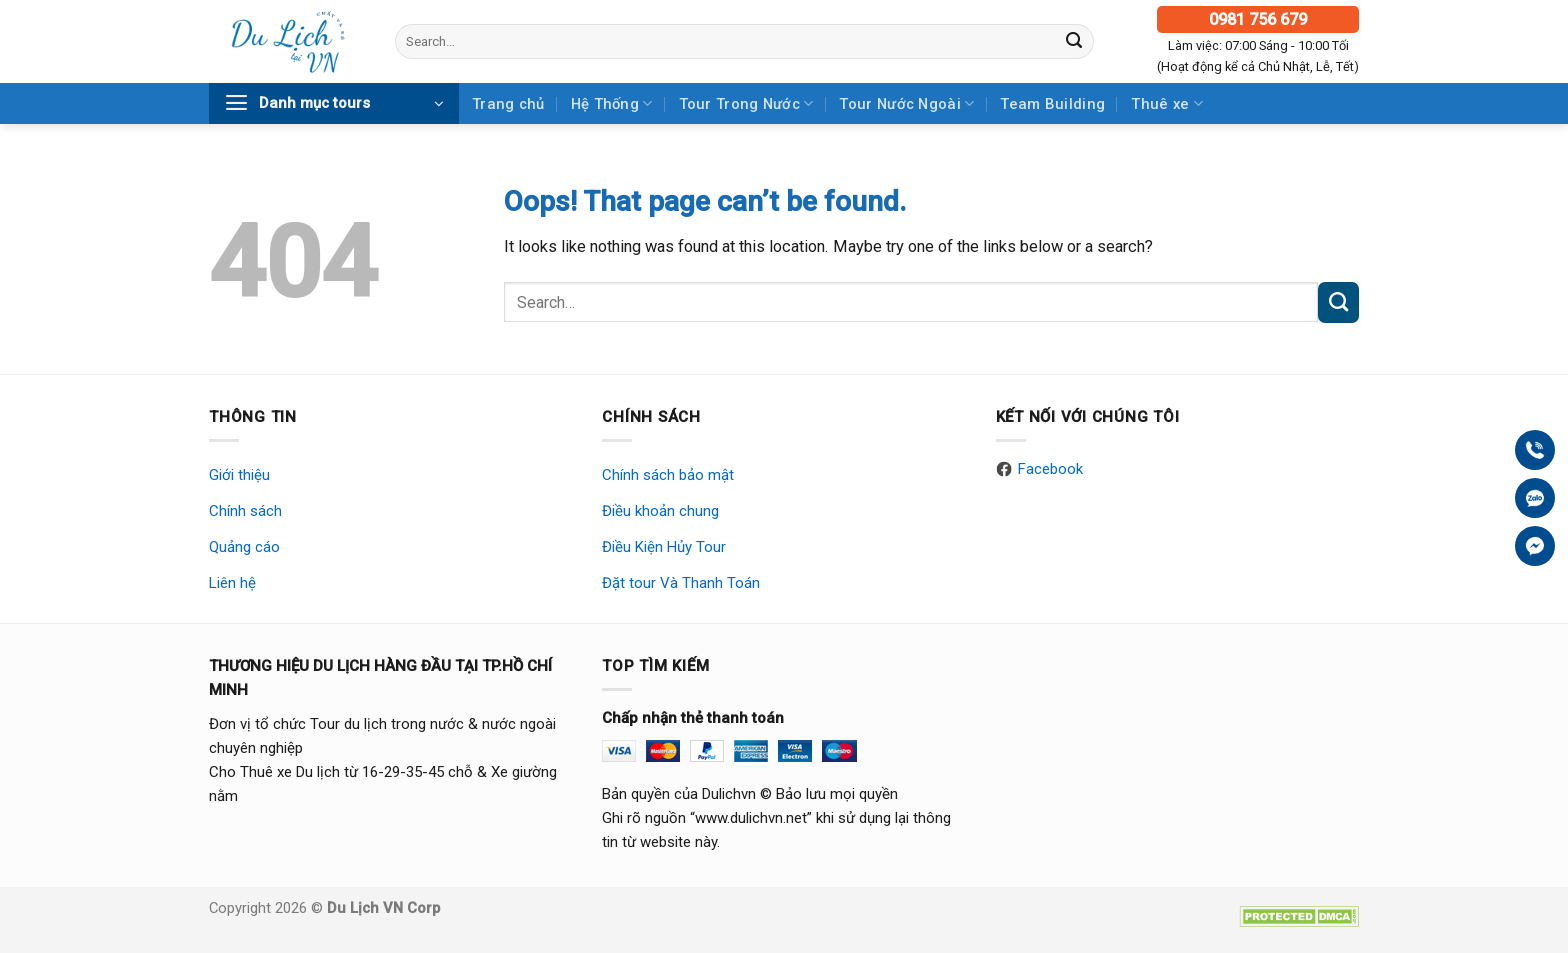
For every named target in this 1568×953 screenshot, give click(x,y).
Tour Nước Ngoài (906, 103)
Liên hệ (232, 583)
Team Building (1052, 104)
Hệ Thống (612, 103)
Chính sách (245, 511)
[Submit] (1074, 41)
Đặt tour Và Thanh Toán (681, 583)
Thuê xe (1167, 103)
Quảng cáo (244, 547)
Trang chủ (508, 104)
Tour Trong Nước (746, 103)
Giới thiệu (239, 475)
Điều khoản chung (660, 511)
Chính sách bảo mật (668, 475)
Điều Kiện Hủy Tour (664, 547)
